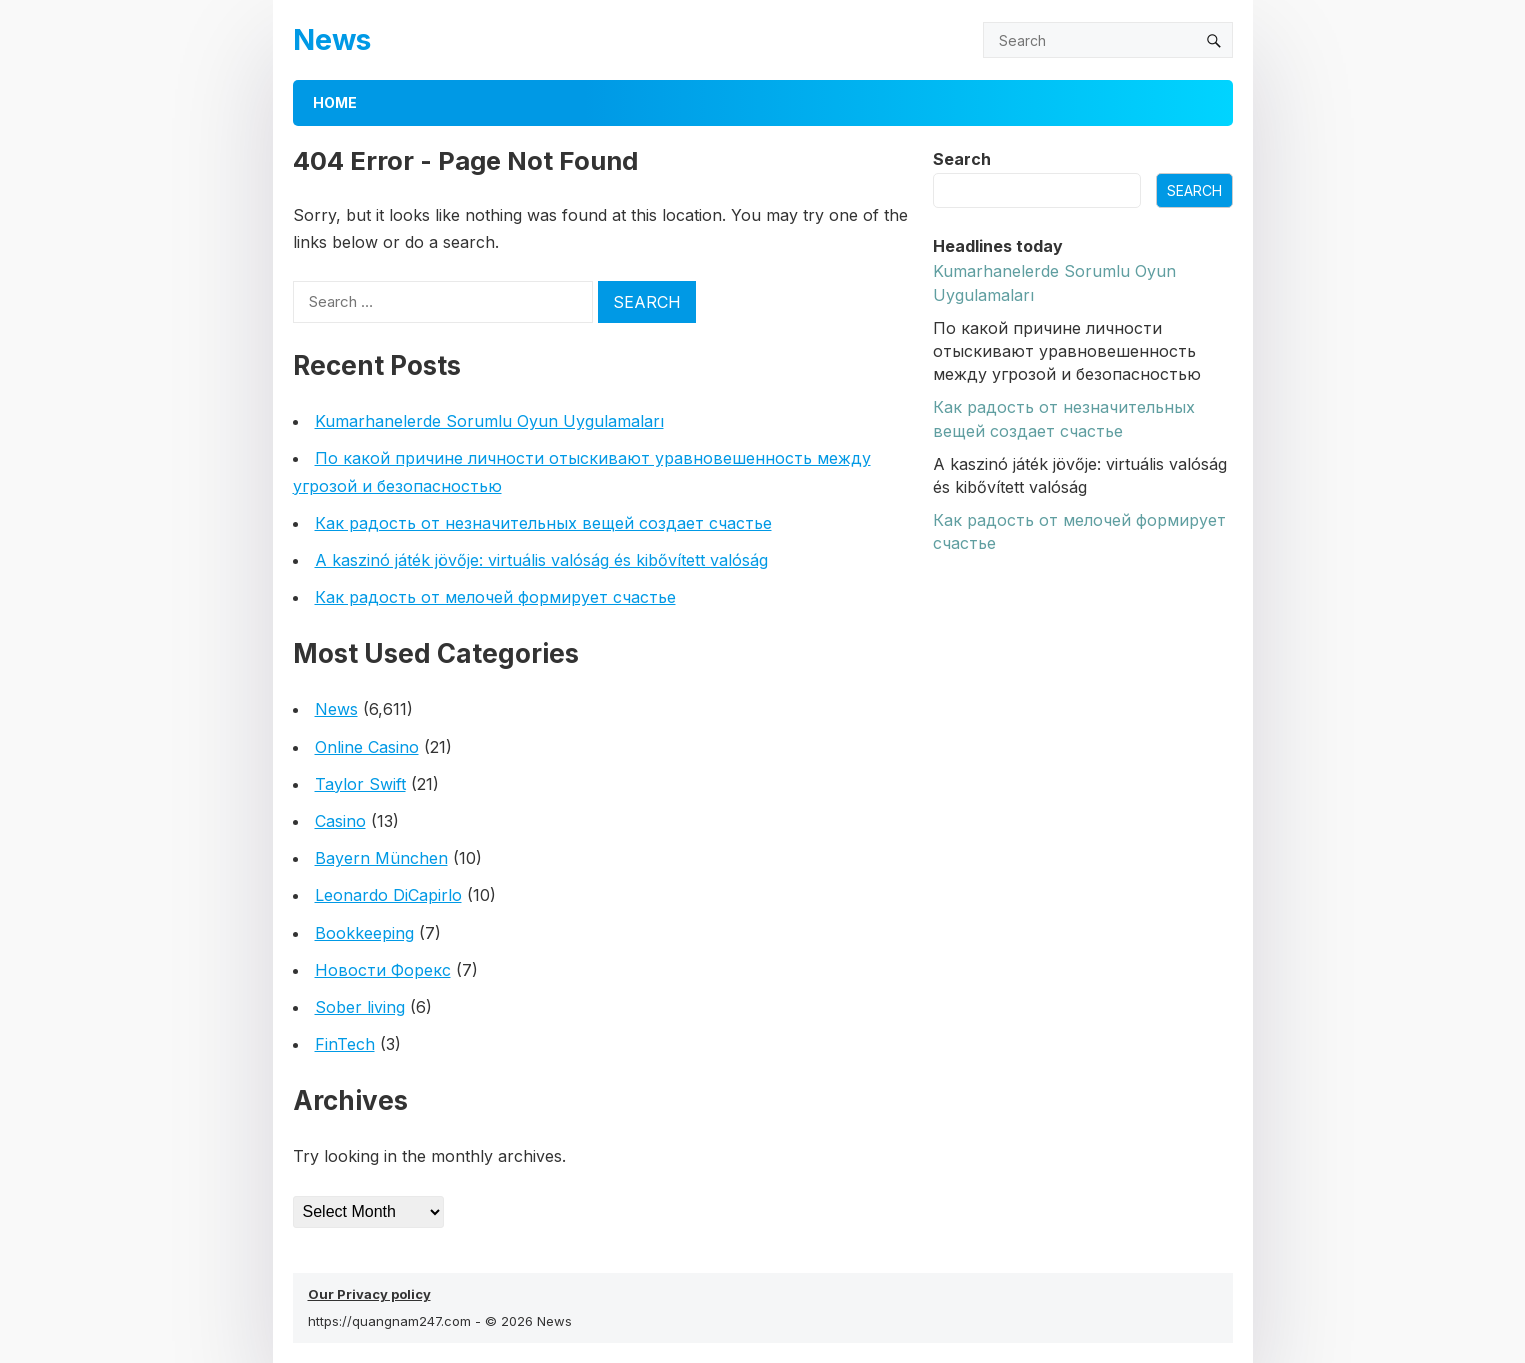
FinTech (345, 1044)
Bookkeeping (364, 933)
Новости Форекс (383, 970)
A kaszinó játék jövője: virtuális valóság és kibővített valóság (541, 560)
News (332, 39)
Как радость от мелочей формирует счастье (495, 597)
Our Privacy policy (369, 1294)
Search (962, 159)
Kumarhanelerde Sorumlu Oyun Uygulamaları (489, 421)
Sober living (360, 1007)
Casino (340, 821)
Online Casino (367, 747)
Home (335, 102)
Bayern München (381, 858)
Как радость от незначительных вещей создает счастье (543, 523)
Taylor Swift (360, 784)
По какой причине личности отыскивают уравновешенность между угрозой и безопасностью (1067, 351)
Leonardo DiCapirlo (388, 895)
